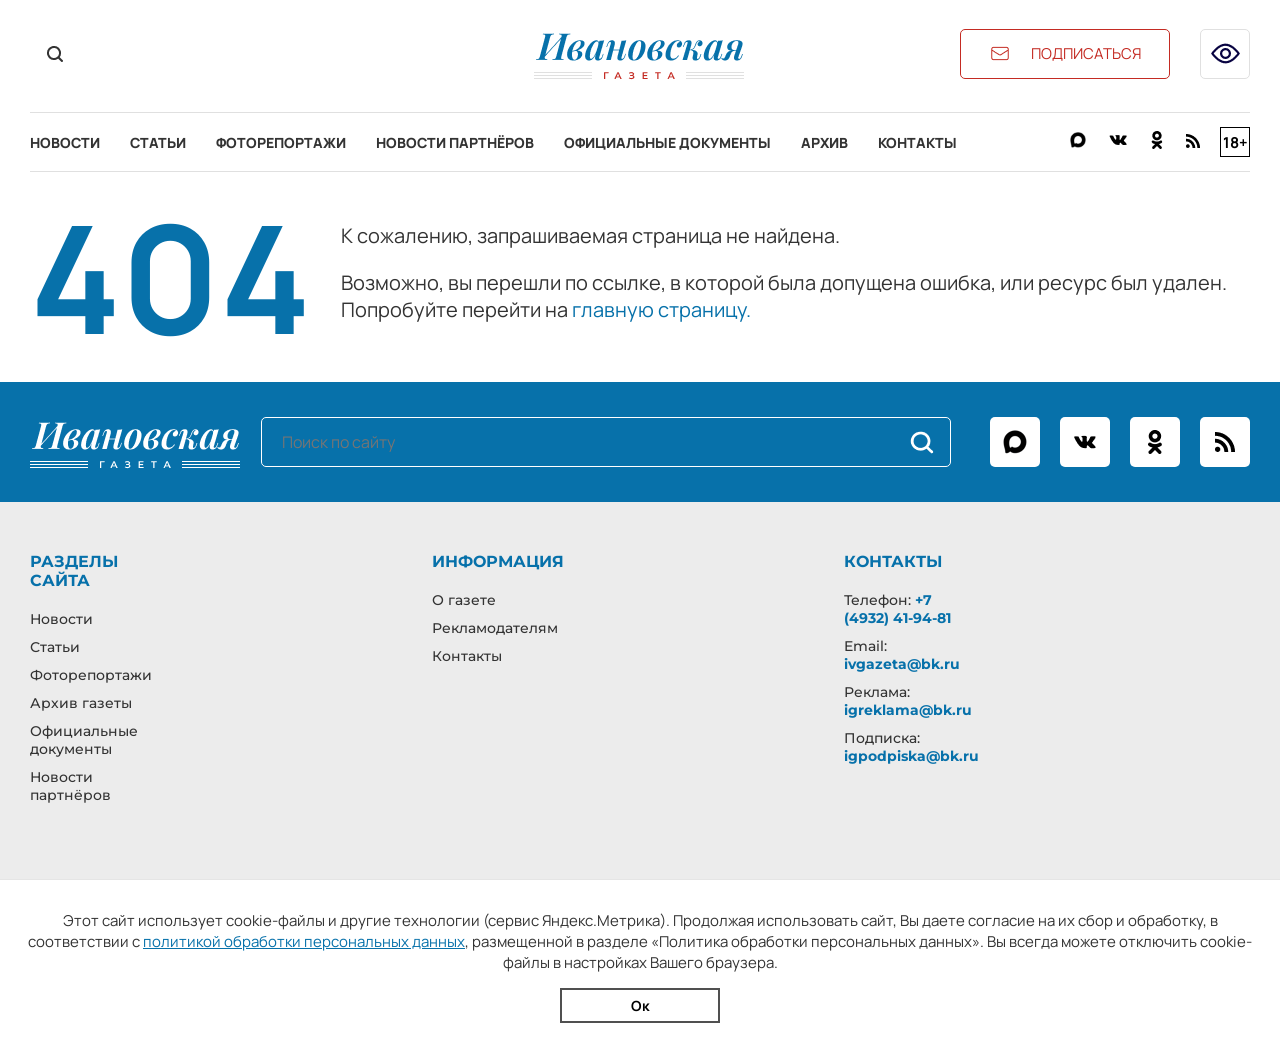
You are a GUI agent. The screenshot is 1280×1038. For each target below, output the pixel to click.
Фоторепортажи (281, 142)
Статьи (158, 142)
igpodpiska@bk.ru (911, 756)
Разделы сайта (74, 571)
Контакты (917, 142)
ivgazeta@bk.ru (902, 664)
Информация (498, 561)
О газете (464, 600)
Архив (824, 142)
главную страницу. (661, 309)
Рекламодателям (495, 628)
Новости (65, 142)
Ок (640, 1005)
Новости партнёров (455, 142)
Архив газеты (81, 703)
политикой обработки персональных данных (304, 941)
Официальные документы (667, 142)
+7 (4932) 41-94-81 (897, 609)
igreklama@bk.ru (908, 710)
